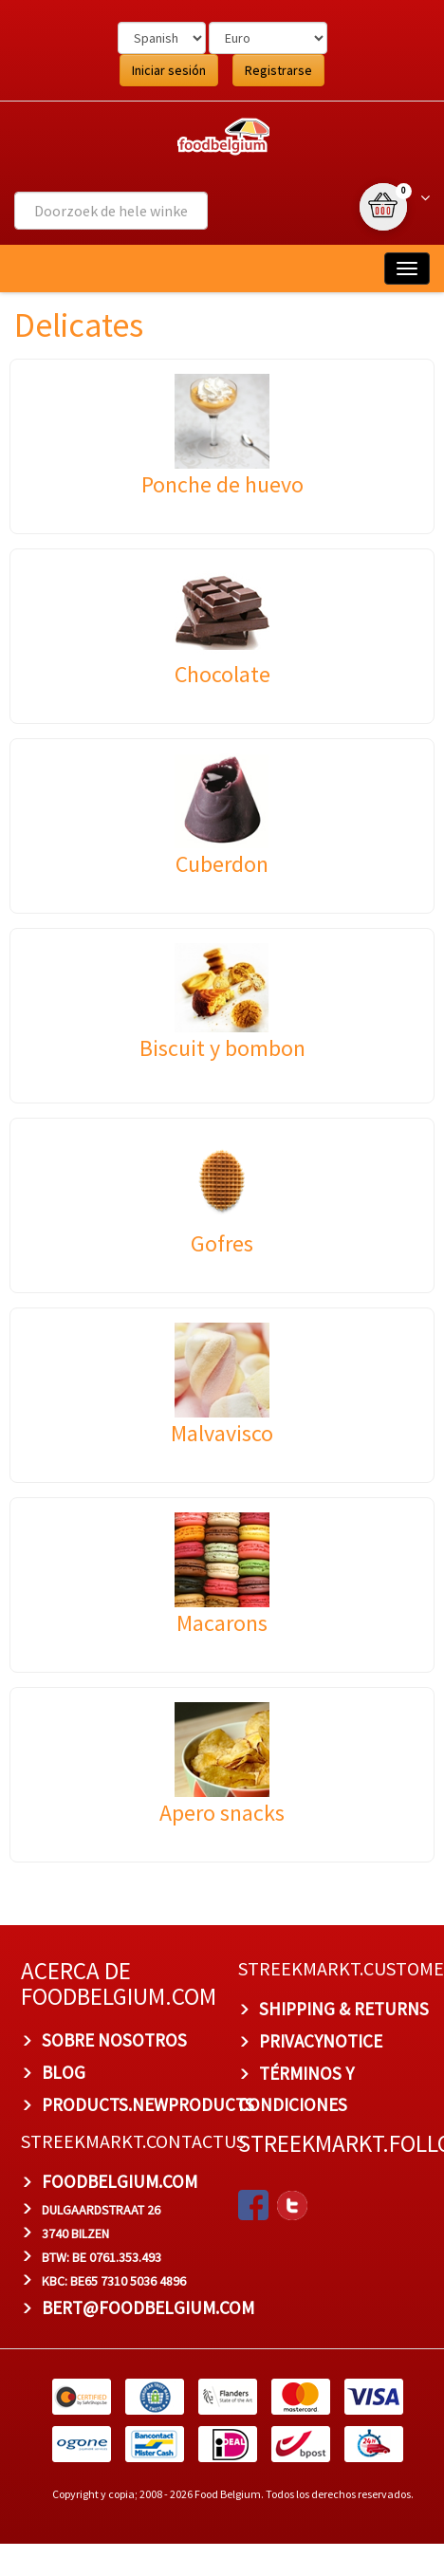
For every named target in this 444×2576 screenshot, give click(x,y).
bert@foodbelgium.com (148, 2307)
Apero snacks (222, 1812)
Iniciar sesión (169, 70)
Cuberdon (222, 864)
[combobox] (111, 211)
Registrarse (278, 70)
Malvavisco (222, 1433)
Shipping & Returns (344, 2008)
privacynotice (320, 2040)
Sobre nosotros (114, 2040)
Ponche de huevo (222, 484)
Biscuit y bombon (222, 1048)
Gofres (222, 1243)
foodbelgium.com (119, 2181)
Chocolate (222, 674)
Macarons (222, 1623)
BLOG (63, 2072)
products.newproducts (148, 2104)
